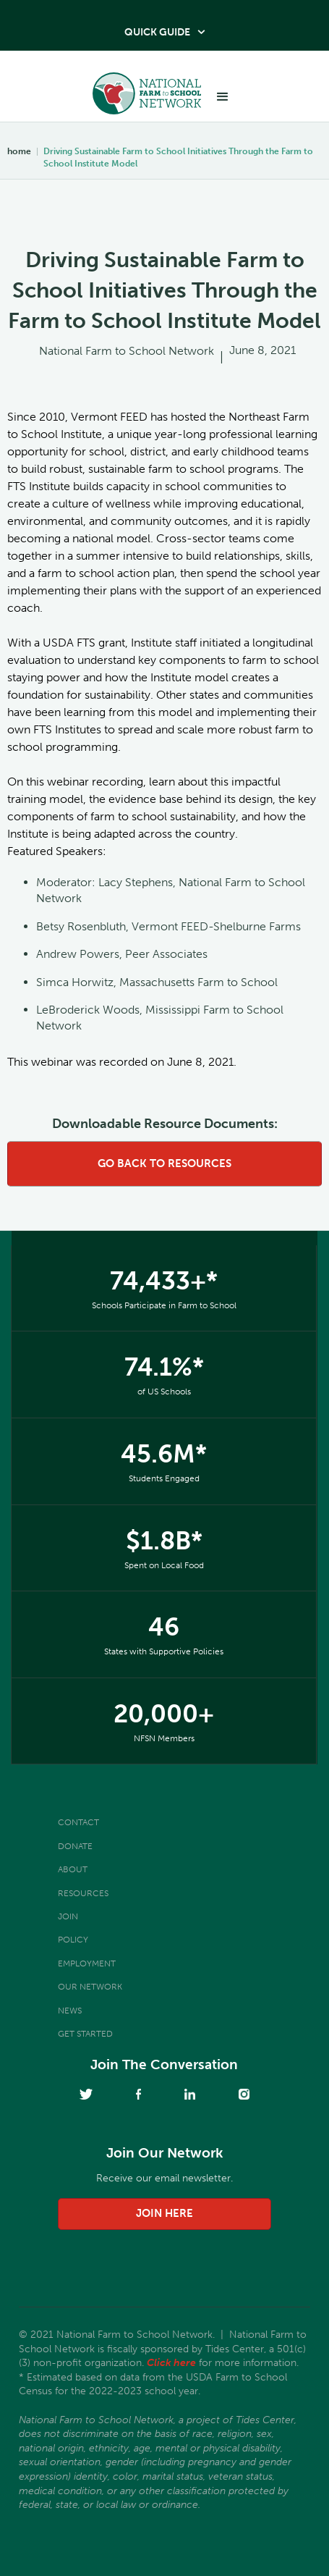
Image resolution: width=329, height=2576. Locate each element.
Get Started (85, 2034)
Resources (83, 1893)
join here (164, 2213)
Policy (73, 1940)
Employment (87, 1963)
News (70, 2010)
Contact (78, 1822)
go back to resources (164, 1163)
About (72, 1869)
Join (68, 1916)
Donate (75, 1846)
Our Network (90, 1987)
